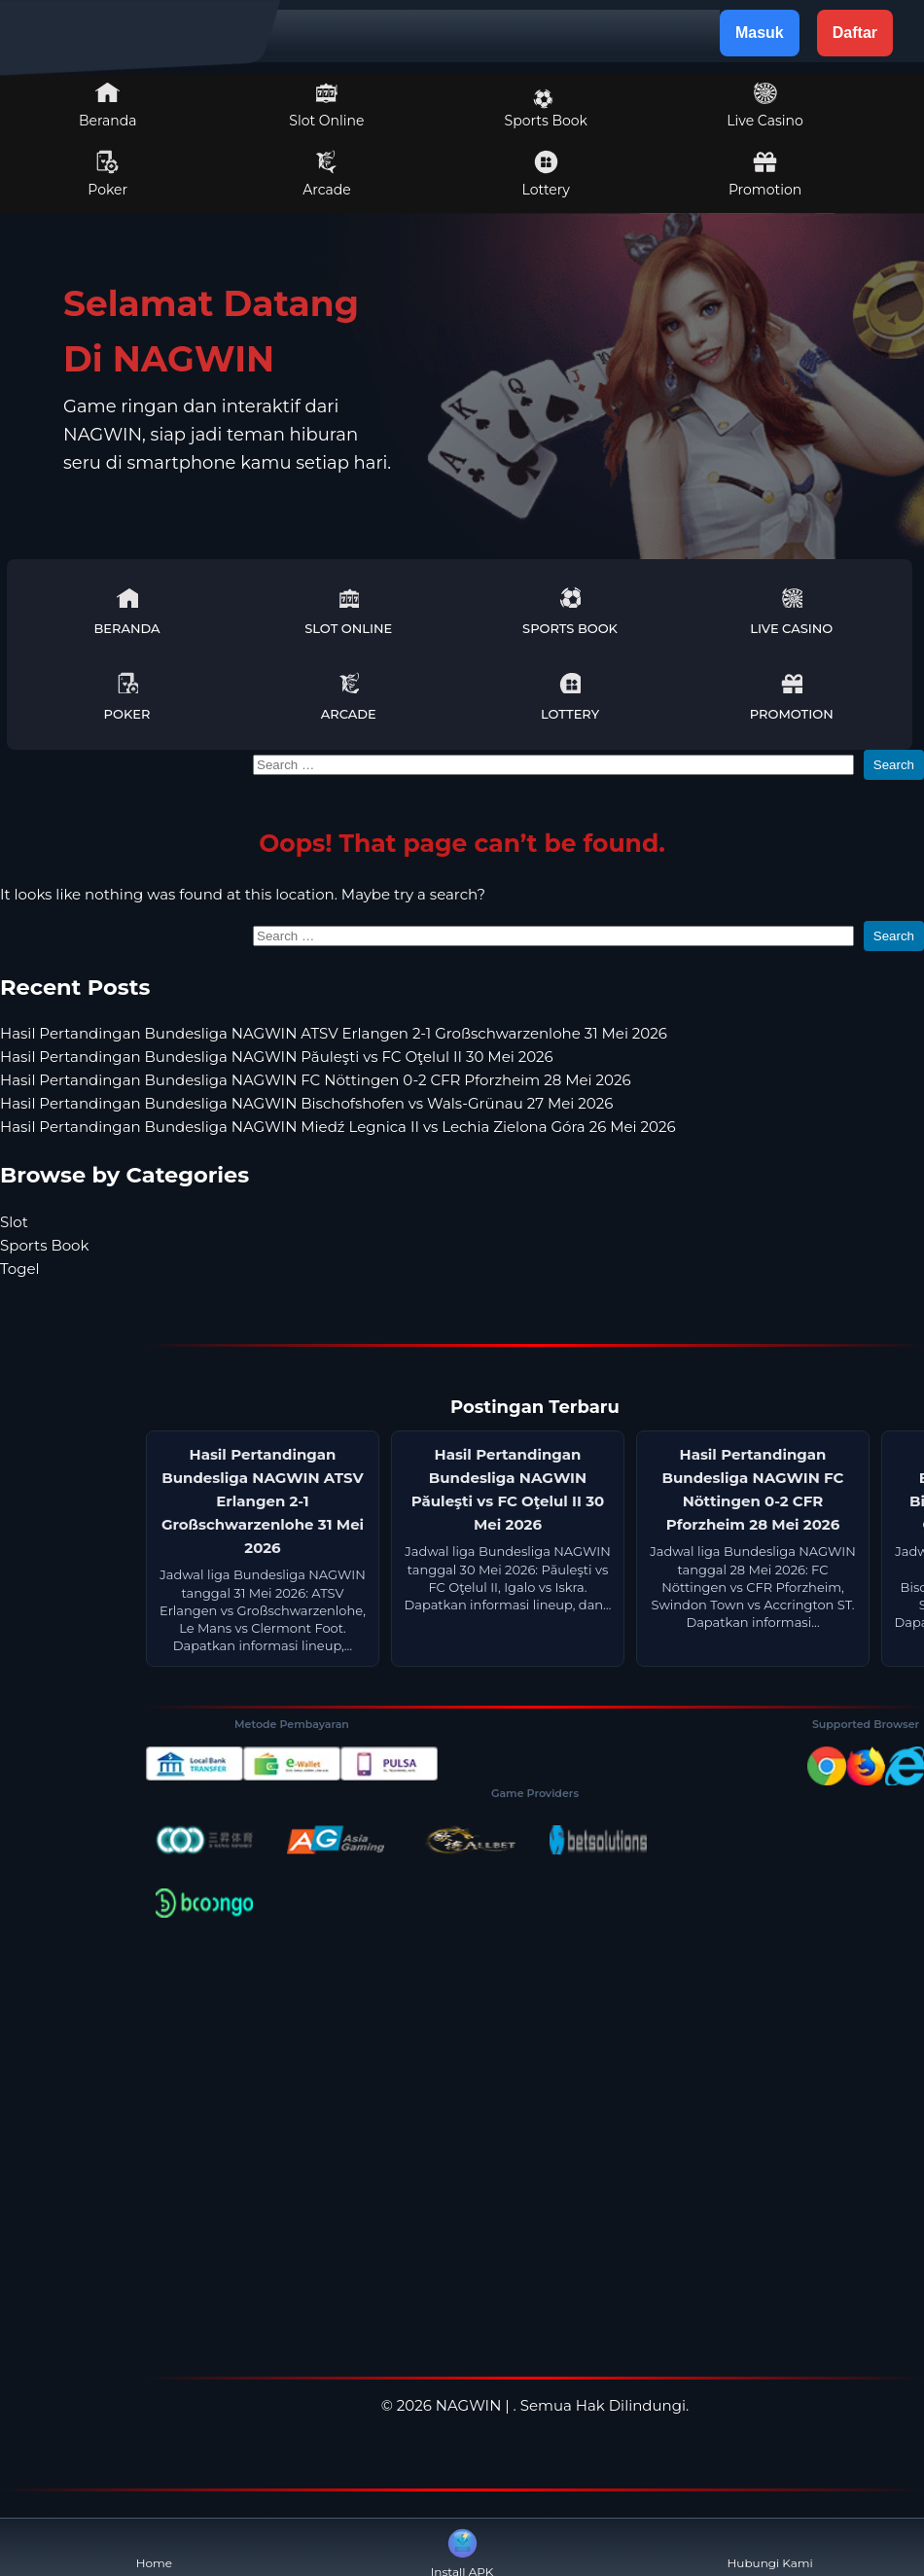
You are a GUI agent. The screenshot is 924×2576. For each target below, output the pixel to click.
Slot (14, 1222)
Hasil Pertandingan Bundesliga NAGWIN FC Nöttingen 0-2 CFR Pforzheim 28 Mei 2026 (315, 1080)
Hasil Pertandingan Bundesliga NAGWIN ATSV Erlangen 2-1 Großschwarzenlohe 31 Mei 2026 (333, 1033)
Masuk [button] (759, 32)
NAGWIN (469, 2405)
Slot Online (326, 105)
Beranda (108, 105)
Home (154, 2547)
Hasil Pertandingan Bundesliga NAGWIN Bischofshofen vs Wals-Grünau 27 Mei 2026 (306, 1103)
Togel (20, 1268)
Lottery (546, 174)
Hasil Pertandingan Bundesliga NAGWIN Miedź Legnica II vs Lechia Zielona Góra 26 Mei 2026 (338, 1126)
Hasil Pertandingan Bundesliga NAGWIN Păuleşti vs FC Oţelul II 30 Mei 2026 (276, 1056)
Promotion (765, 174)
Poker (107, 174)
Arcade (326, 174)
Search (893, 765)
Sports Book (546, 108)
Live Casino (764, 105)
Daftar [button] (855, 32)
